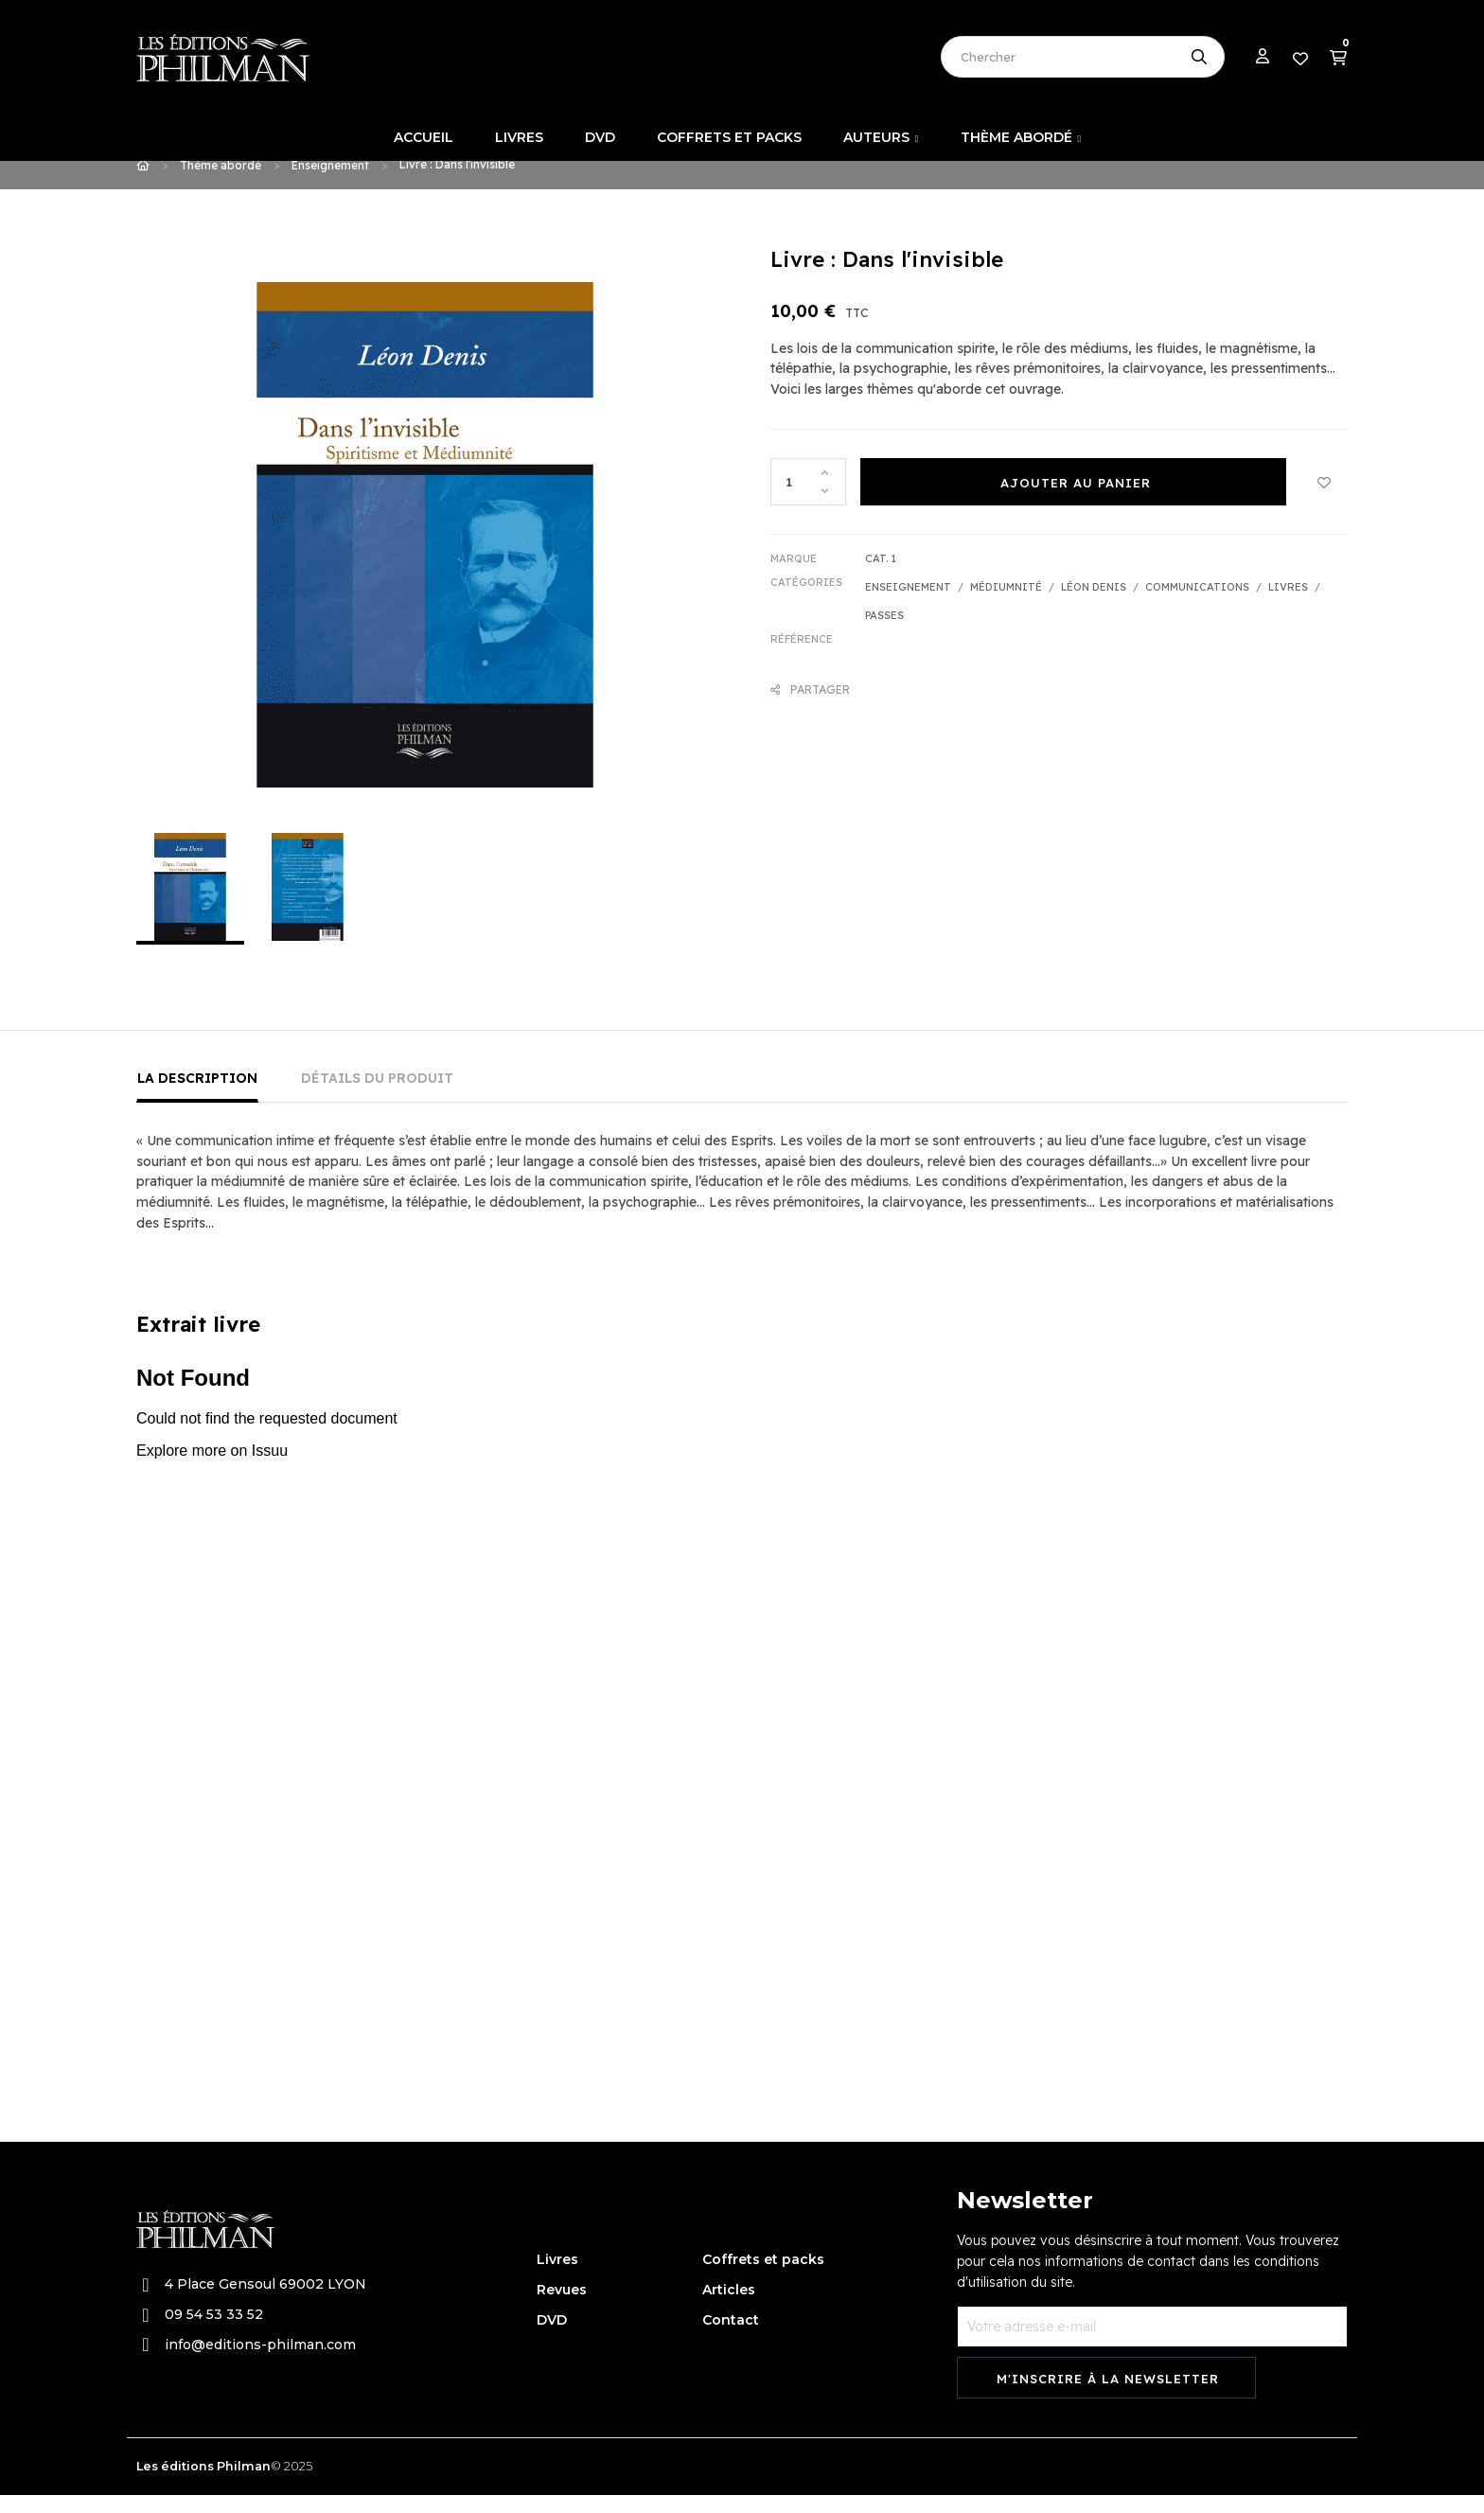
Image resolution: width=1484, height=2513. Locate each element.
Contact (730, 2338)
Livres (1288, 604)
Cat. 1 (880, 576)
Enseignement (908, 604)
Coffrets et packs (763, 2278)
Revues (562, 2308)
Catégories (806, 600)
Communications (1197, 604)
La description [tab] (197, 1097)
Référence (801, 657)
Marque (793, 576)
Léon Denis (1093, 604)
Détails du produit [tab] (377, 1097)
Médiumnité (1006, 604)
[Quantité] (808, 499)
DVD (552, 2338)
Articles (728, 2308)
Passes (884, 633)
